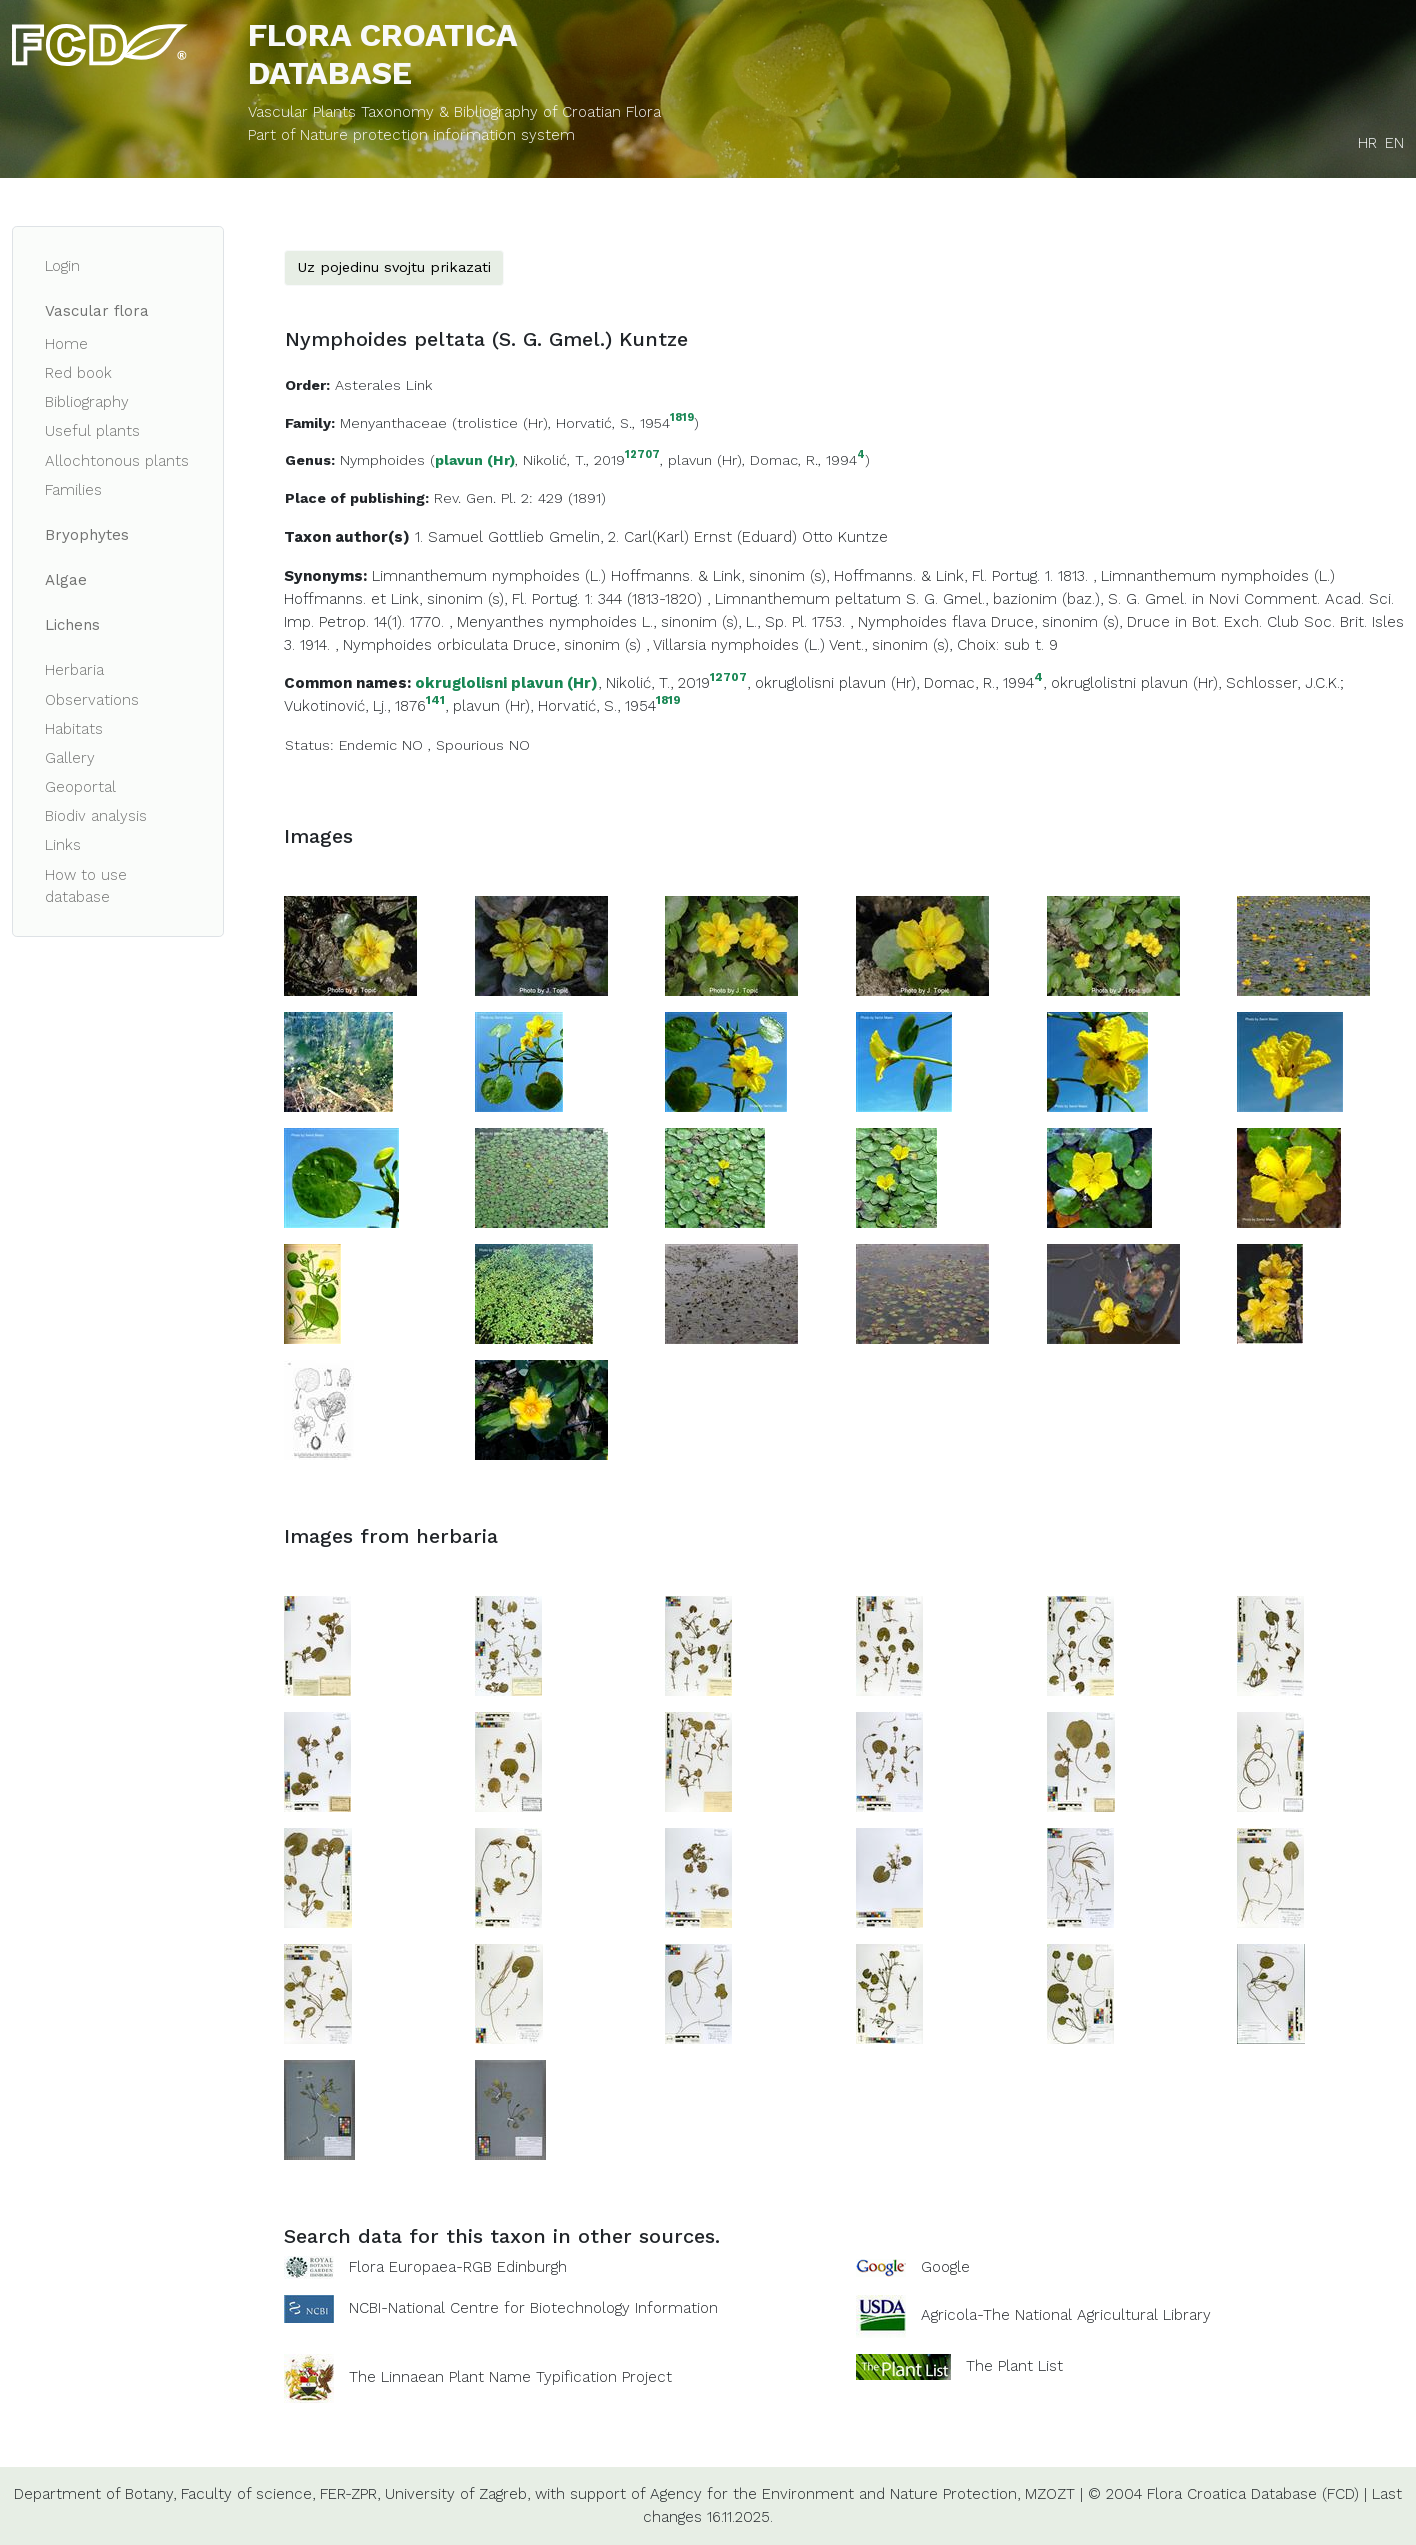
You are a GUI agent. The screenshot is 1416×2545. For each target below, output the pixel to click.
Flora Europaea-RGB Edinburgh (458, 2267)
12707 (642, 455)
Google (945, 2267)
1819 (682, 418)
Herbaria (74, 670)
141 (435, 700)
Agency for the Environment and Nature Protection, (835, 2494)
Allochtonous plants (117, 461)
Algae (66, 580)
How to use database (86, 886)
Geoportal (80, 787)
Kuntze (863, 537)
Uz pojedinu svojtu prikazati (394, 267)
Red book (78, 373)
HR (1367, 143)
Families (73, 490)
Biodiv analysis (96, 816)
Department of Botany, (95, 2494)
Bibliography (87, 402)
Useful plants (92, 431)
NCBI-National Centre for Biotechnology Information (533, 2308)
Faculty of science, (248, 2494)
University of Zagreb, (457, 2494)
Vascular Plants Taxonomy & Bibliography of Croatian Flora (454, 112)
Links (63, 845)
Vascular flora (97, 311)
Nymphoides (382, 460)
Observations (92, 700)
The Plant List (1014, 2366)
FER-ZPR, (350, 2494)
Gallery (70, 758)
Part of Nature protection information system (411, 135)
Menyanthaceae (393, 423)
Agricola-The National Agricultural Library (1066, 2316)
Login (62, 266)
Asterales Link (383, 385)
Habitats (74, 729)
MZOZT (1050, 2494)
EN (1394, 143)
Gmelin (574, 537)
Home (66, 344)
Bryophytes (87, 535)
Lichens (72, 625)
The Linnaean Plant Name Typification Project (510, 2378)
